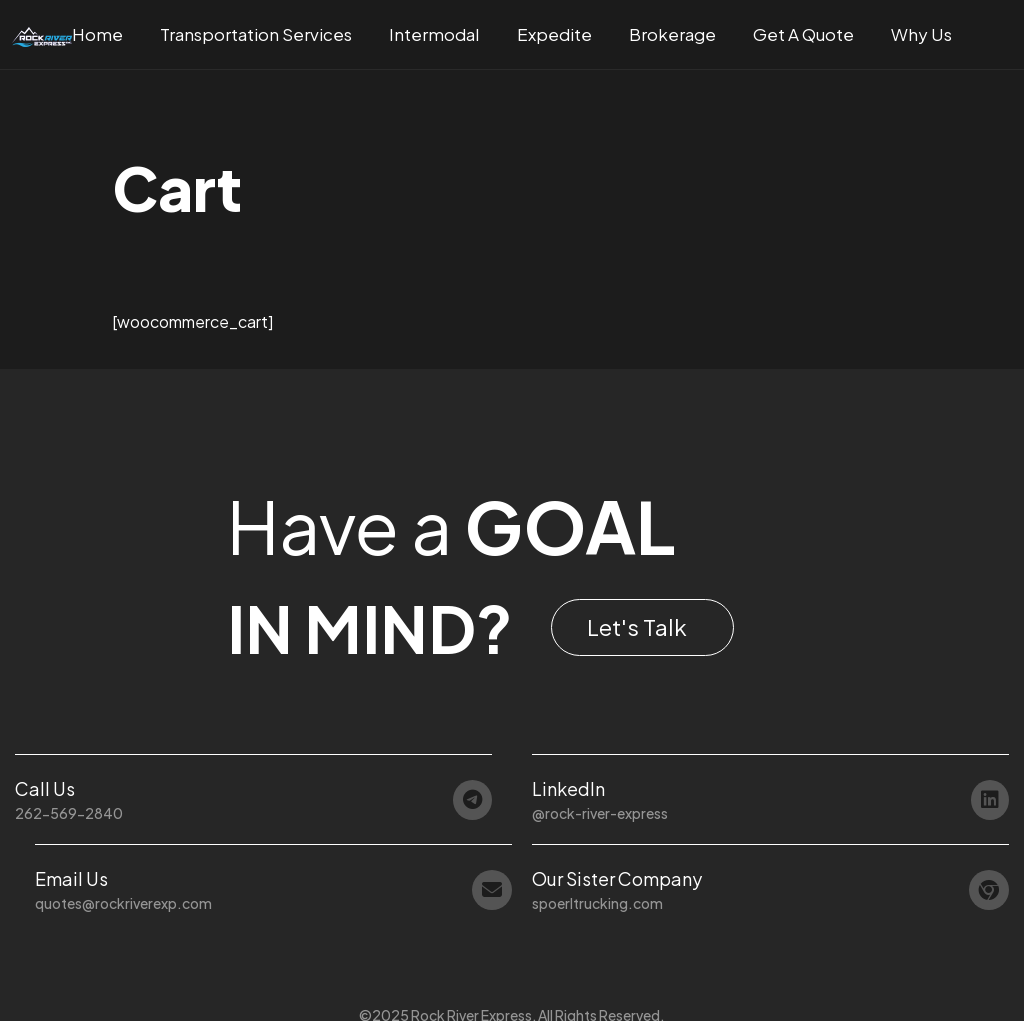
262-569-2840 (69, 813)
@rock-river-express (600, 813)
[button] (642, 627)
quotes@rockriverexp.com (123, 903)
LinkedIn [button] (568, 788)
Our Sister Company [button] (617, 878)
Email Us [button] (71, 878)
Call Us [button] (45, 788)
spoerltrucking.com (597, 903)
